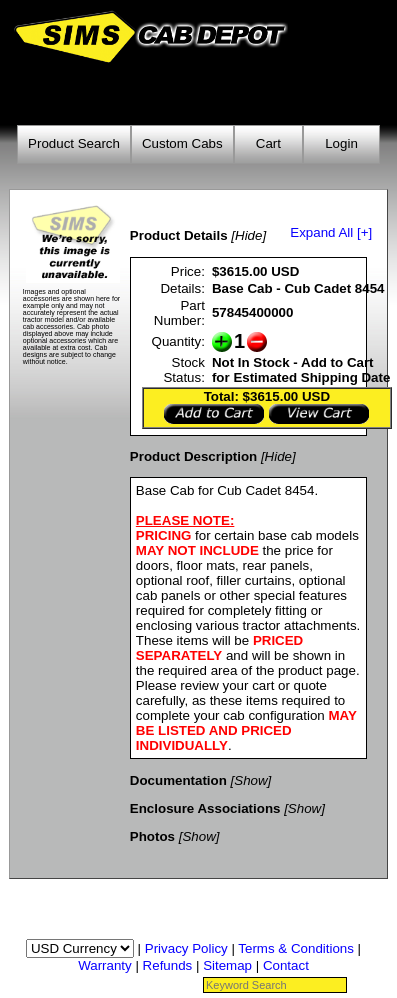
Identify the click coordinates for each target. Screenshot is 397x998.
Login (341, 143)
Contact (286, 965)
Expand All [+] (331, 232)
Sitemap (227, 965)
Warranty (105, 965)
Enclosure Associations (205, 808)
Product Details (179, 235)
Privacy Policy (186, 948)
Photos (152, 836)
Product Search (74, 143)
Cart (268, 143)
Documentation (178, 780)
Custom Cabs (182, 143)
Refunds (168, 965)
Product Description (193, 456)
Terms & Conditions (296, 948)
